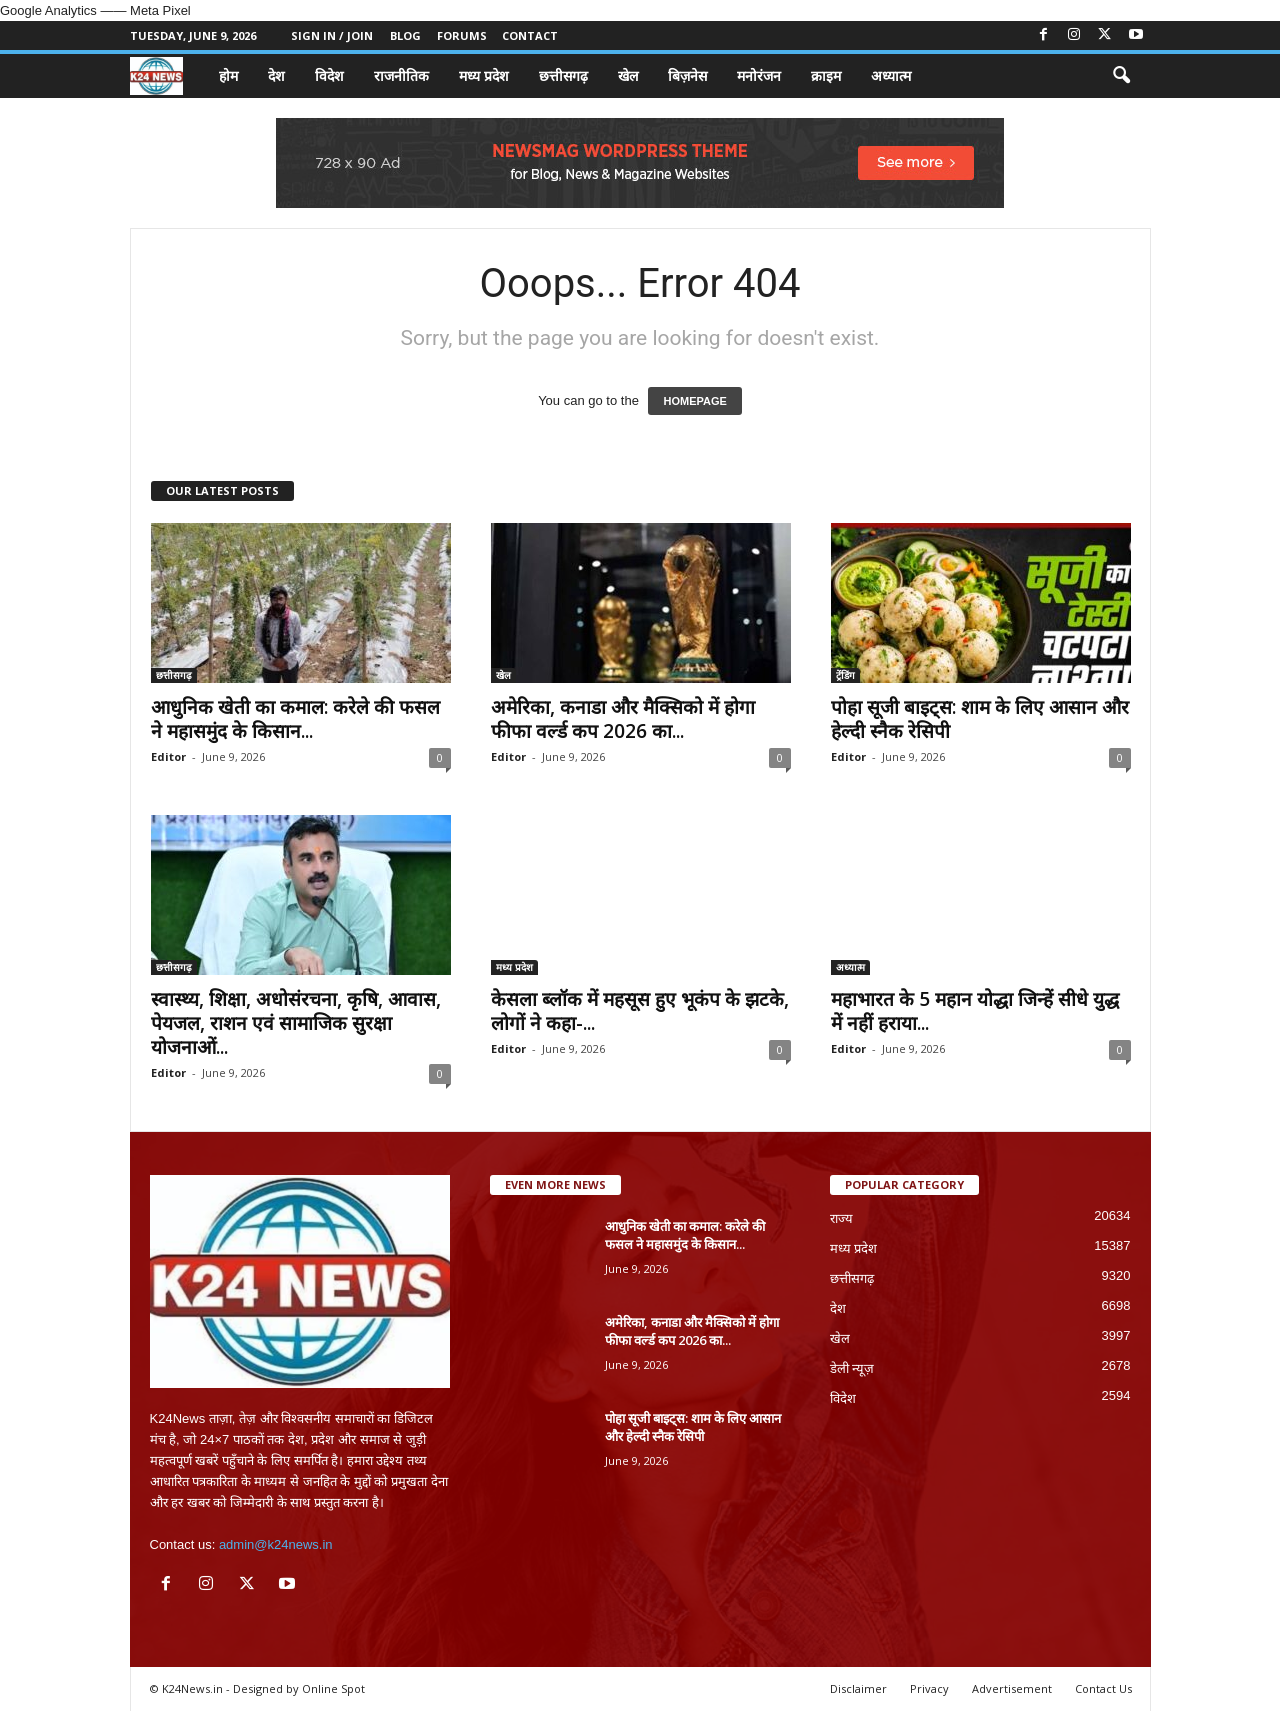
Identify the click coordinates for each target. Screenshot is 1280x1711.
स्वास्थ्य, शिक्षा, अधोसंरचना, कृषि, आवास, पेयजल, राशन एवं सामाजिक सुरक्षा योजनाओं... (296, 1023)
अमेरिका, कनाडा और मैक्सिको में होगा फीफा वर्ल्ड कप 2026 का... (623, 719)
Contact (530, 35)
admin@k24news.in (276, 1544)
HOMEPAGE (694, 401)
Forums (462, 35)
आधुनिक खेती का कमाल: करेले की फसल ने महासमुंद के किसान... (295, 719)
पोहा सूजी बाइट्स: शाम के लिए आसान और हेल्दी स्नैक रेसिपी (980, 719)
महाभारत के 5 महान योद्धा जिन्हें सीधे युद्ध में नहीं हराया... (975, 1011)
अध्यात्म (891, 75)
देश (276, 75)
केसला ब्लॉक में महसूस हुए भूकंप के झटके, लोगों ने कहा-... (640, 1011)
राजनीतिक (401, 75)
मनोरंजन (759, 75)
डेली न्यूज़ (852, 1368)
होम (228, 75)
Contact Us (1103, 1688)
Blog (405, 35)
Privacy (929, 1688)
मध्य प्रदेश (484, 75)
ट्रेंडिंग (845, 675)
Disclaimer (858, 1688)
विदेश (329, 75)
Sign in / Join (332, 35)
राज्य (841, 1218)
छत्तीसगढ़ (563, 75)
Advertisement (1012, 1688)
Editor (168, 756)
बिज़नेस (687, 75)
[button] (1121, 76)
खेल (628, 75)
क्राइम (826, 75)
